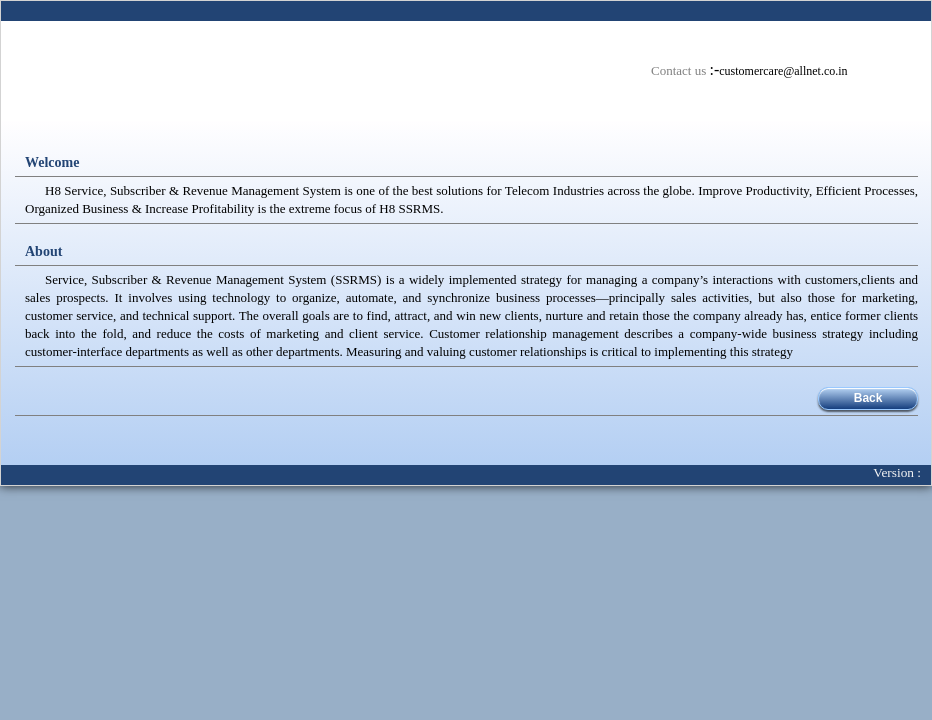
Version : (902, 472)
